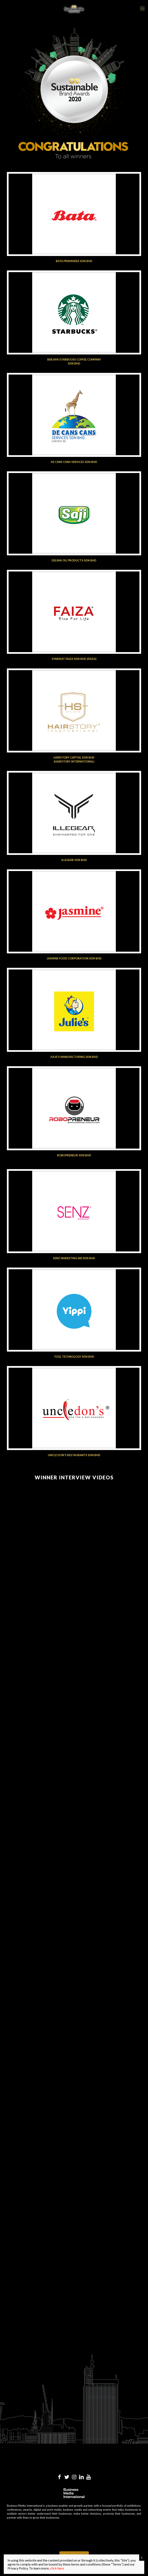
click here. (57, 2568)
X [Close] (142, 2557)
